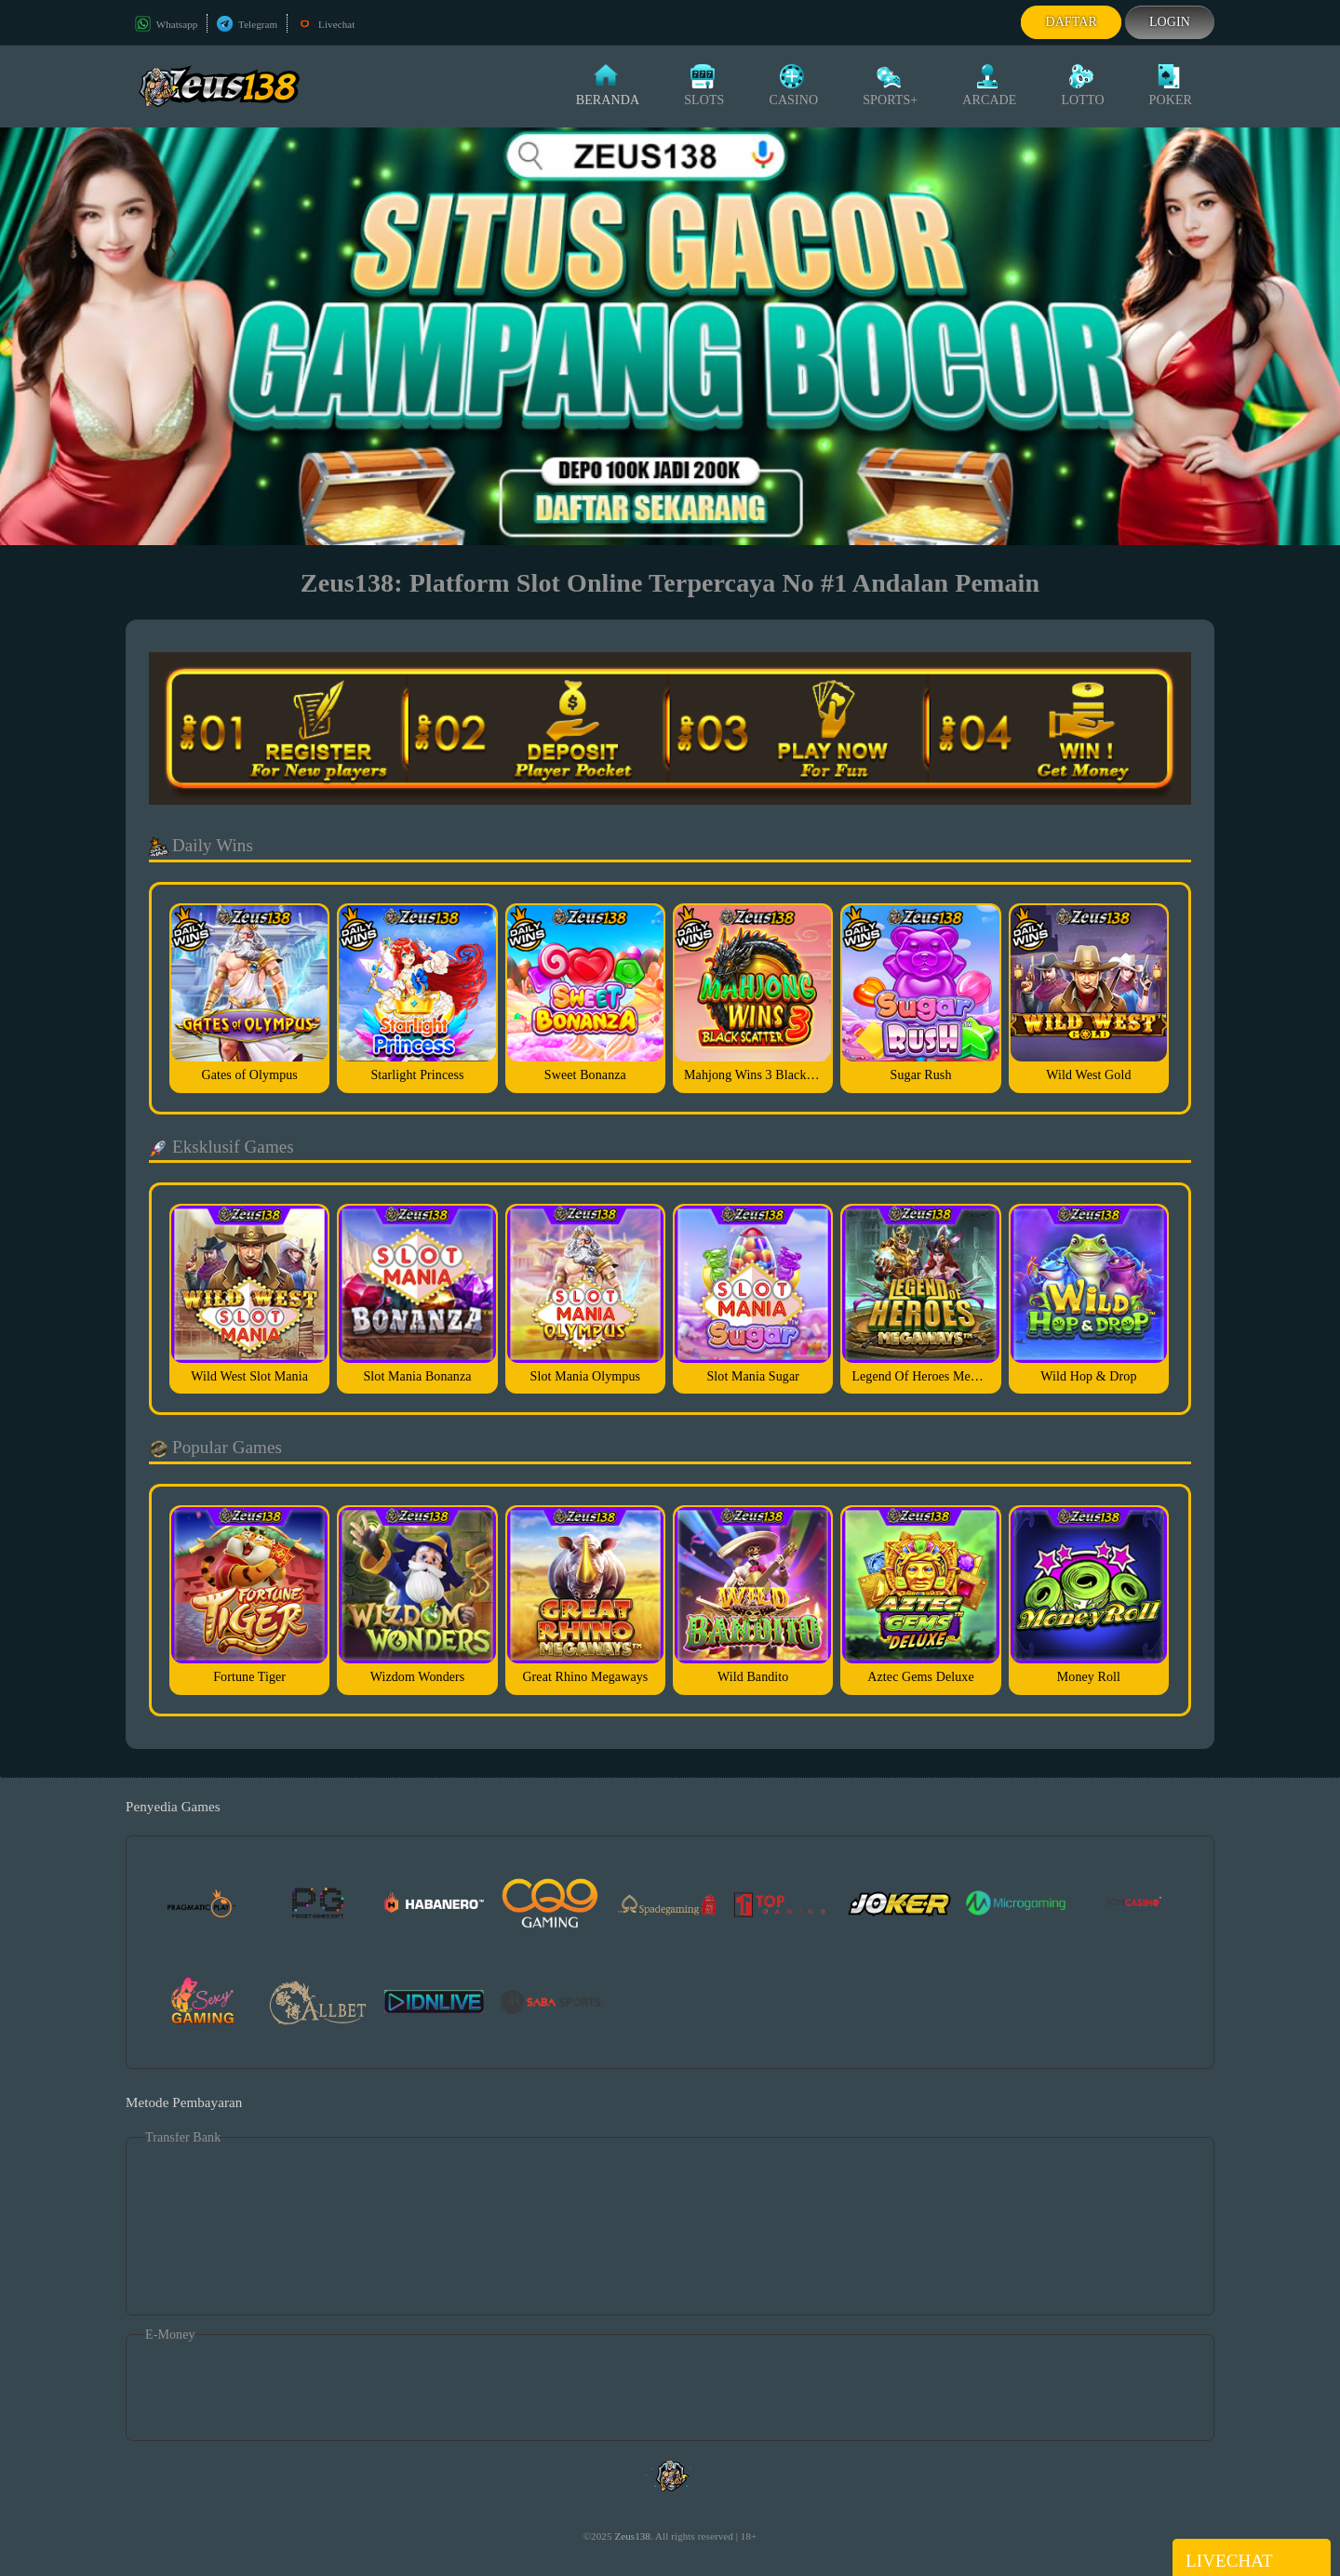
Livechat (326, 24)
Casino (793, 85)
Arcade (989, 85)
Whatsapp (166, 24)
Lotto (1082, 85)
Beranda (607, 85)
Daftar (1071, 22)
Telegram (247, 24)
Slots (704, 85)
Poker (1170, 85)
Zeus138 (632, 2536)
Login (1169, 22)
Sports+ (890, 85)
